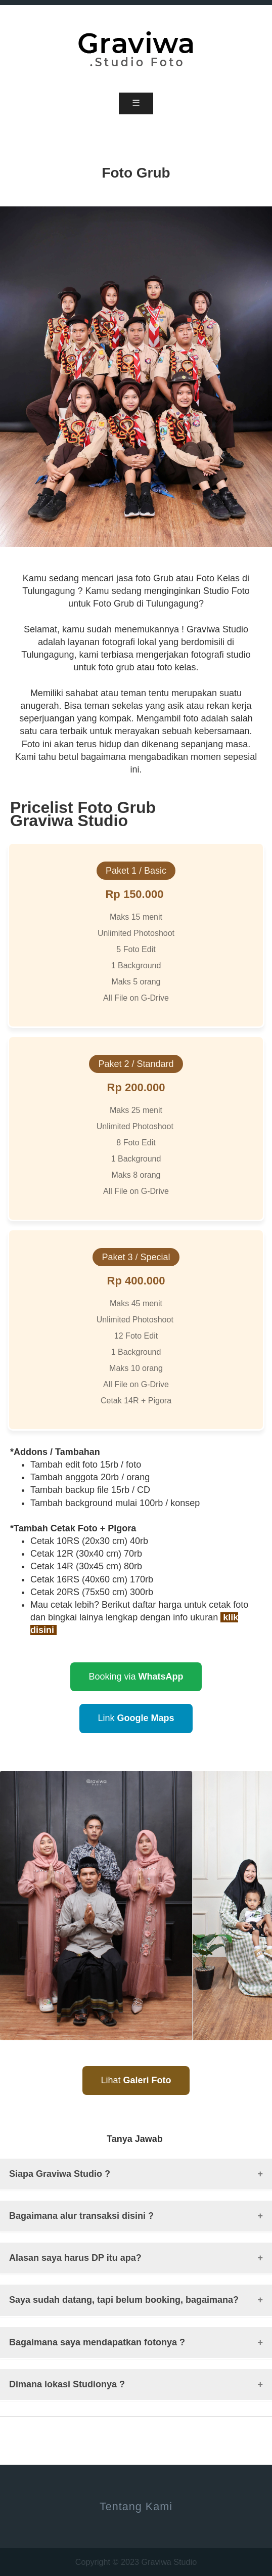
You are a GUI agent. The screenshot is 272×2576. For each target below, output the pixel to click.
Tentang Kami (136, 2506)
